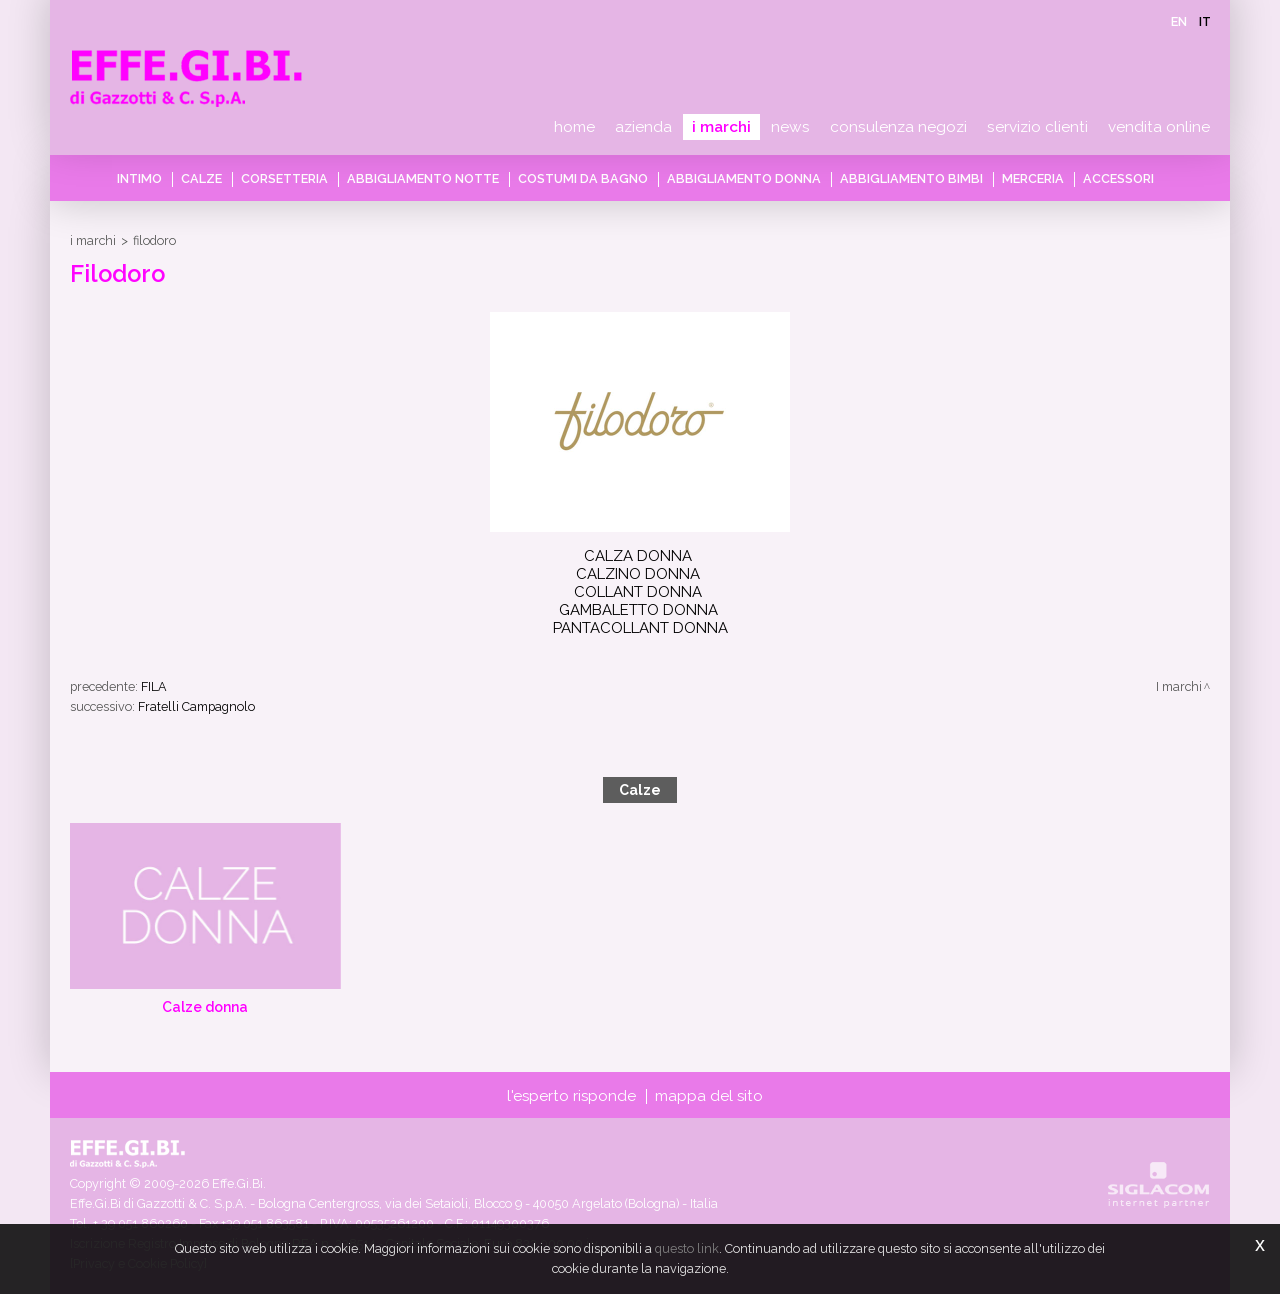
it (1205, 21)
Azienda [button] (643, 127)
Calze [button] (201, 178)
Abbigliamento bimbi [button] (911, 178)
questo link (687, 1248)
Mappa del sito (709, 1096)
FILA (154, 686)
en (1179, 21)
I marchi (721, 127)
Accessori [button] (1118, 178)
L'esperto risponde (571, 1096)
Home (574, 127)
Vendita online (1159, 127)
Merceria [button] (1033, 178)
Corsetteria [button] (284, 178)
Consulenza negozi (898, 127)
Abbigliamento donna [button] (744, 178)
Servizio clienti (1037, 127)
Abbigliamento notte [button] (423, 178)
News (790, 127)
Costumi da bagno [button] (583, 178)
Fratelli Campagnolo (196, 706)
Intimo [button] (139, 178)
